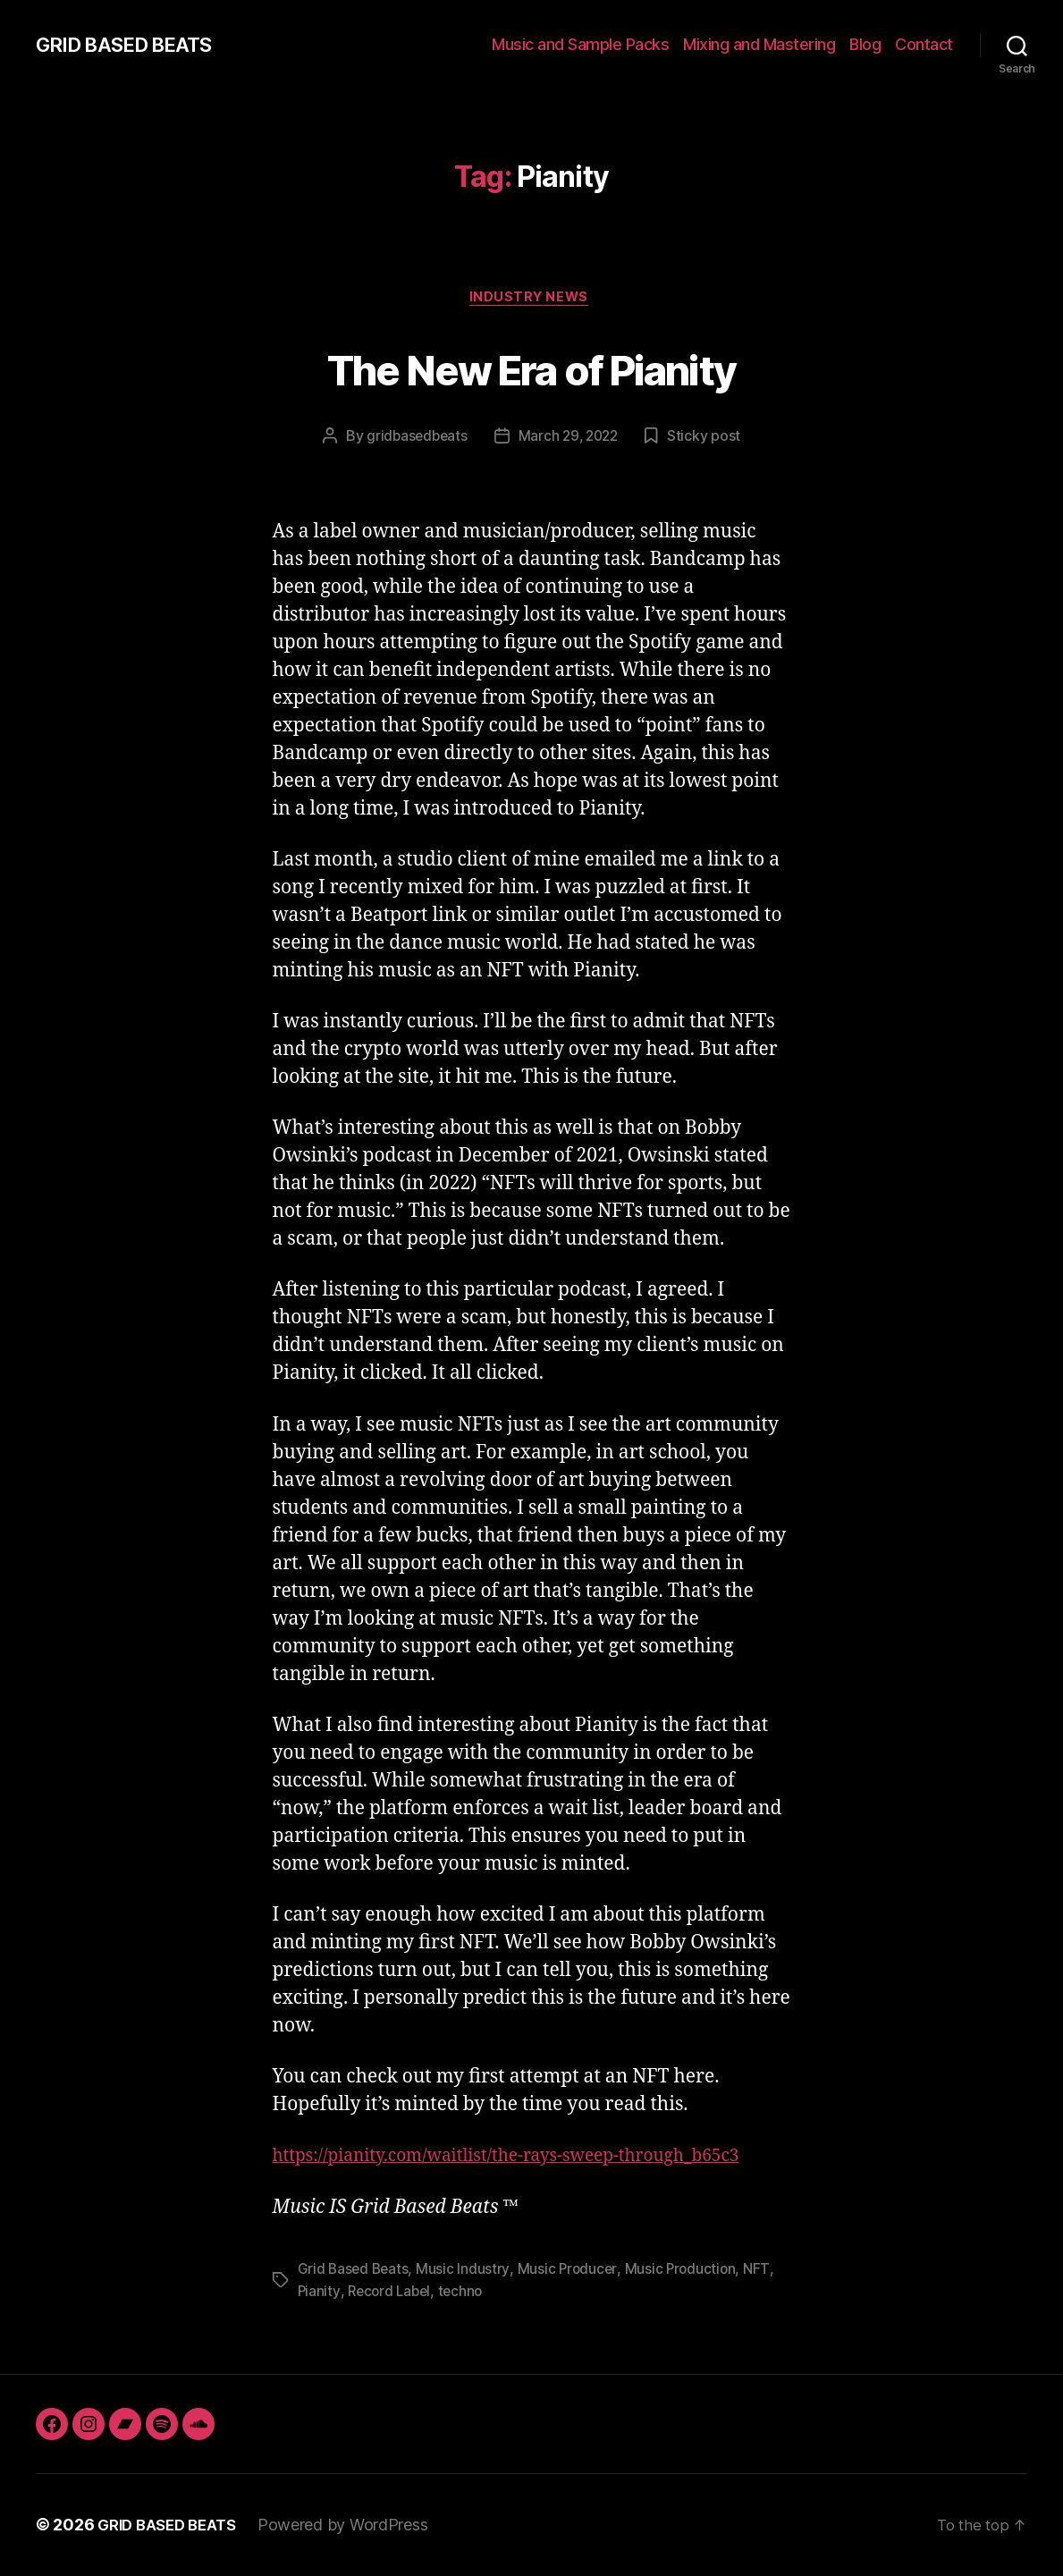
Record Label (391, 2293)
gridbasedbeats (414, 439)
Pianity (319, 2293)
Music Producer (569, 2271)
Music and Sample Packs (580, 44)
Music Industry (465, 2271)
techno (465, 2293)
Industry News (531, 299)
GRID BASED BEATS (133, 44)
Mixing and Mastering (759, 44)
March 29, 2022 (570, 439)
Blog (865, 44)
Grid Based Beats (355, 2271)
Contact (924, 44)
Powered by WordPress (354, 2525)
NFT (762, 2271)
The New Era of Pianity (531, 368)
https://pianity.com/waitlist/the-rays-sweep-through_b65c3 (531, 2159)
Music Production (685, 2271)
